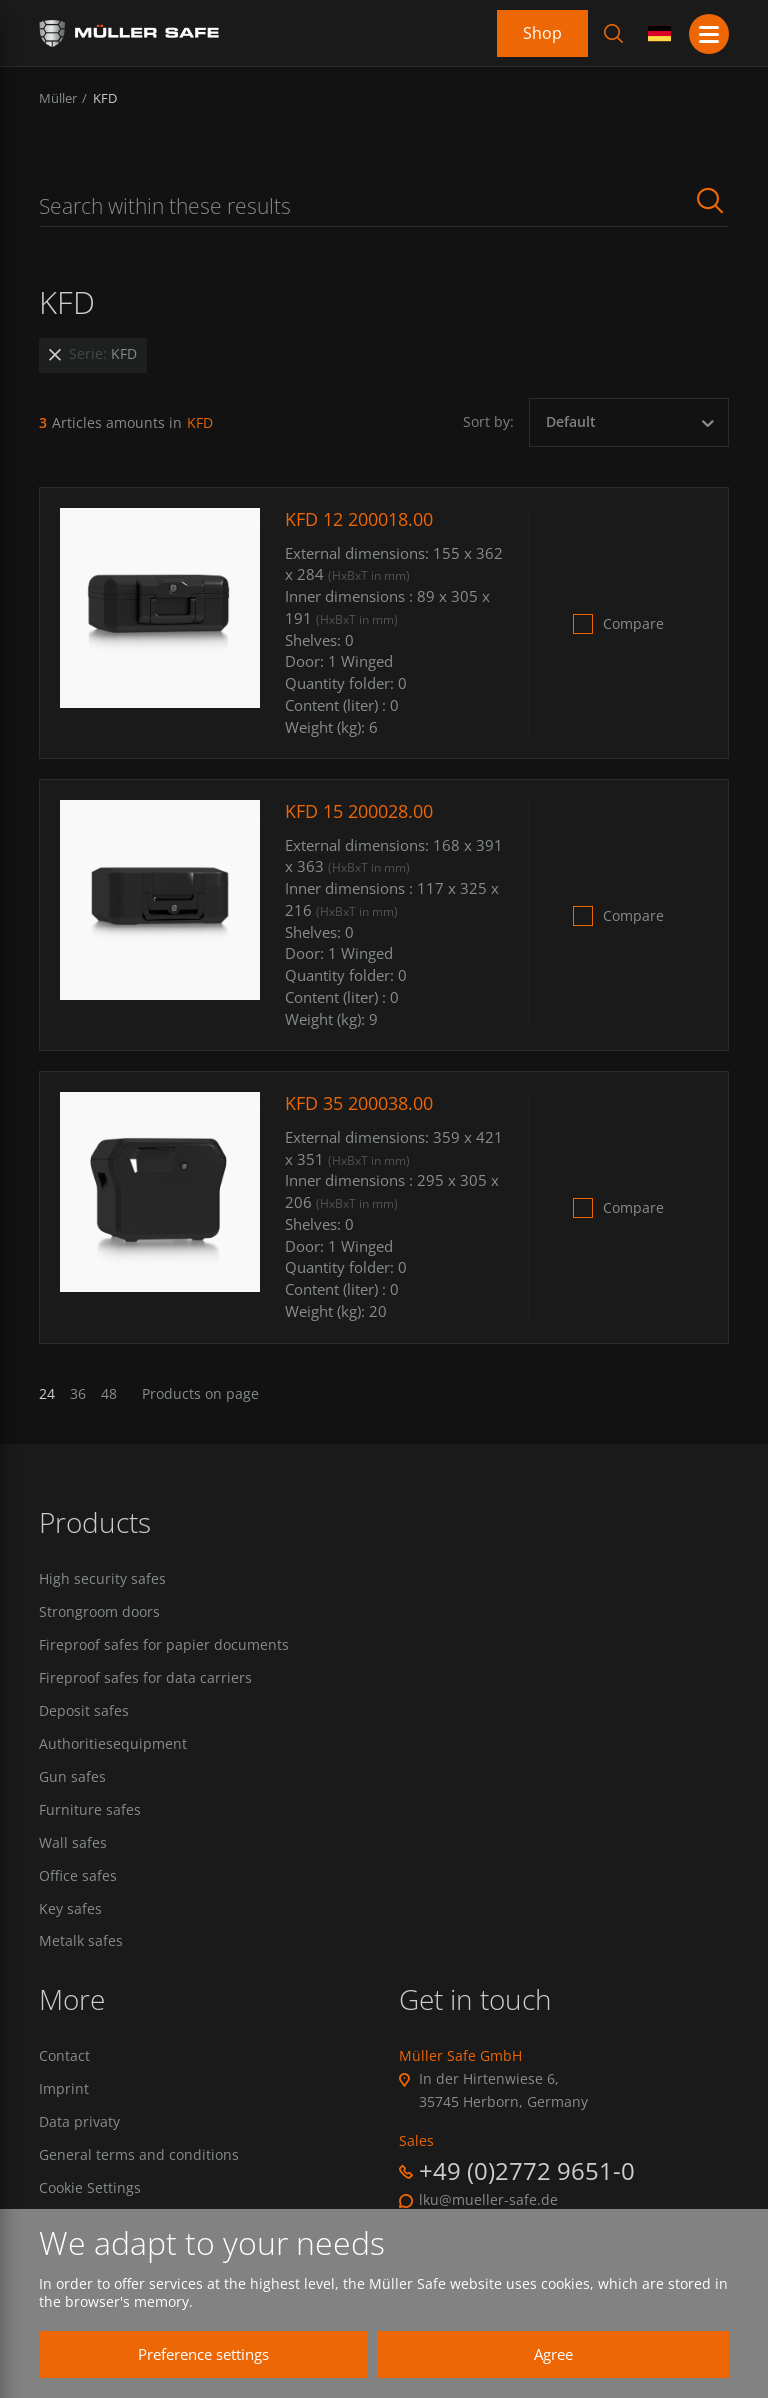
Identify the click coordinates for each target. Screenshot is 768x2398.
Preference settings (194, 2354)
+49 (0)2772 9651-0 (527, 2172)
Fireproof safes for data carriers (145, 1679)
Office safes (78, 1878)
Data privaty (79, 2125)
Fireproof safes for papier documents (164, 1645)
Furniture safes (90, 1811)
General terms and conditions (139, 2158)
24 (47, 1394)
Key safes (70, 1911)
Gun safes (72, 1778)
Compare (633, 624)
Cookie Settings (90, 2191)
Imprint (64, 2092)
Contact (64, 2059)
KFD (105, 98)
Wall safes (73, 1844)
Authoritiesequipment (113, 1745)
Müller (58, 98)
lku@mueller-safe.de (488, 2203)
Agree (544, 2354)
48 (109, 1394)
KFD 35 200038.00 (359, 1103)
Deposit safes (84, 1712)
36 (78, 1394)
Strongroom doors (99, 1612)
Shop (542, 33)
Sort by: (488, 422)
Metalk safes (81, 1944)
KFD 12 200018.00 (359, 519)
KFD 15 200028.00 (359, 811)
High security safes (102, 1579)
